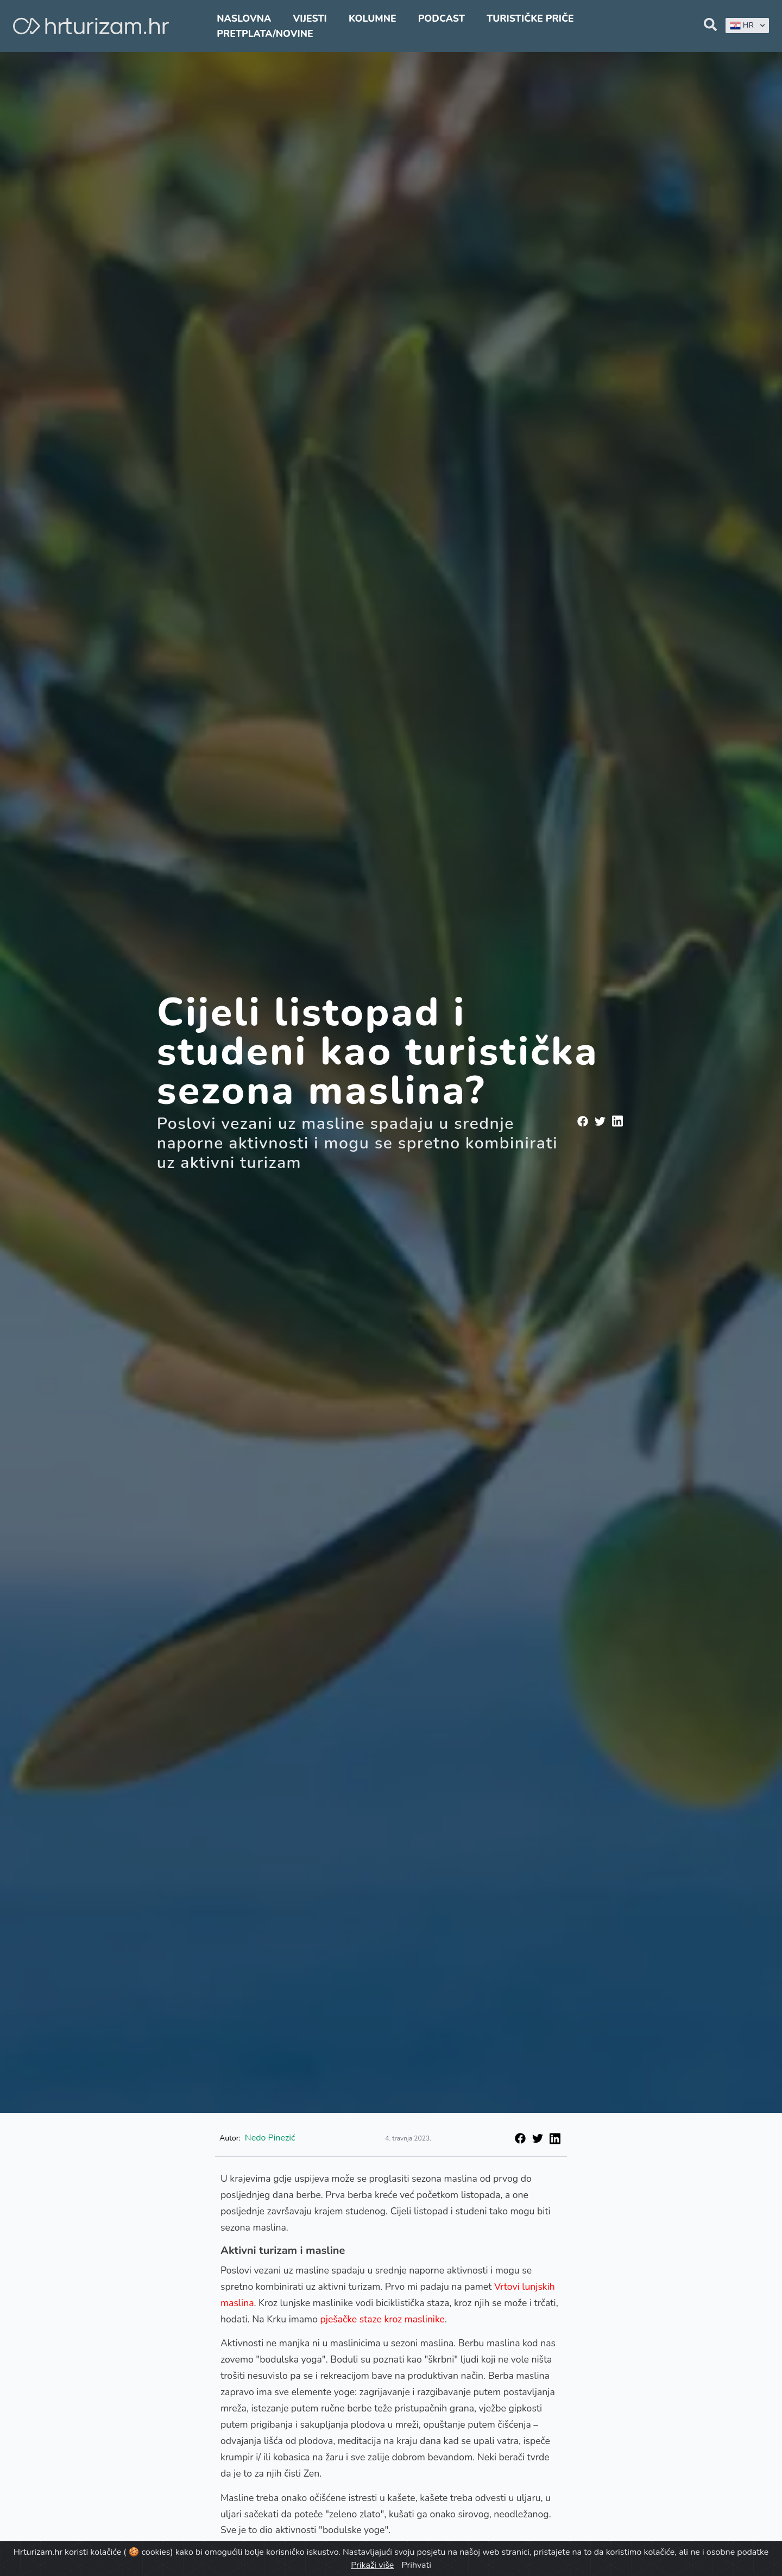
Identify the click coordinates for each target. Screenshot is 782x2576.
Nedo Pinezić (270, 2138)
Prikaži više (372, 2565)
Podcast (441, 18)
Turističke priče (530, 18)
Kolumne (372, 18)
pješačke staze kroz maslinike (382, 2319)
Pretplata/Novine (265, 33)
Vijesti (309, 18)
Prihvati (416, 2565)
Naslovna (244, 18)
